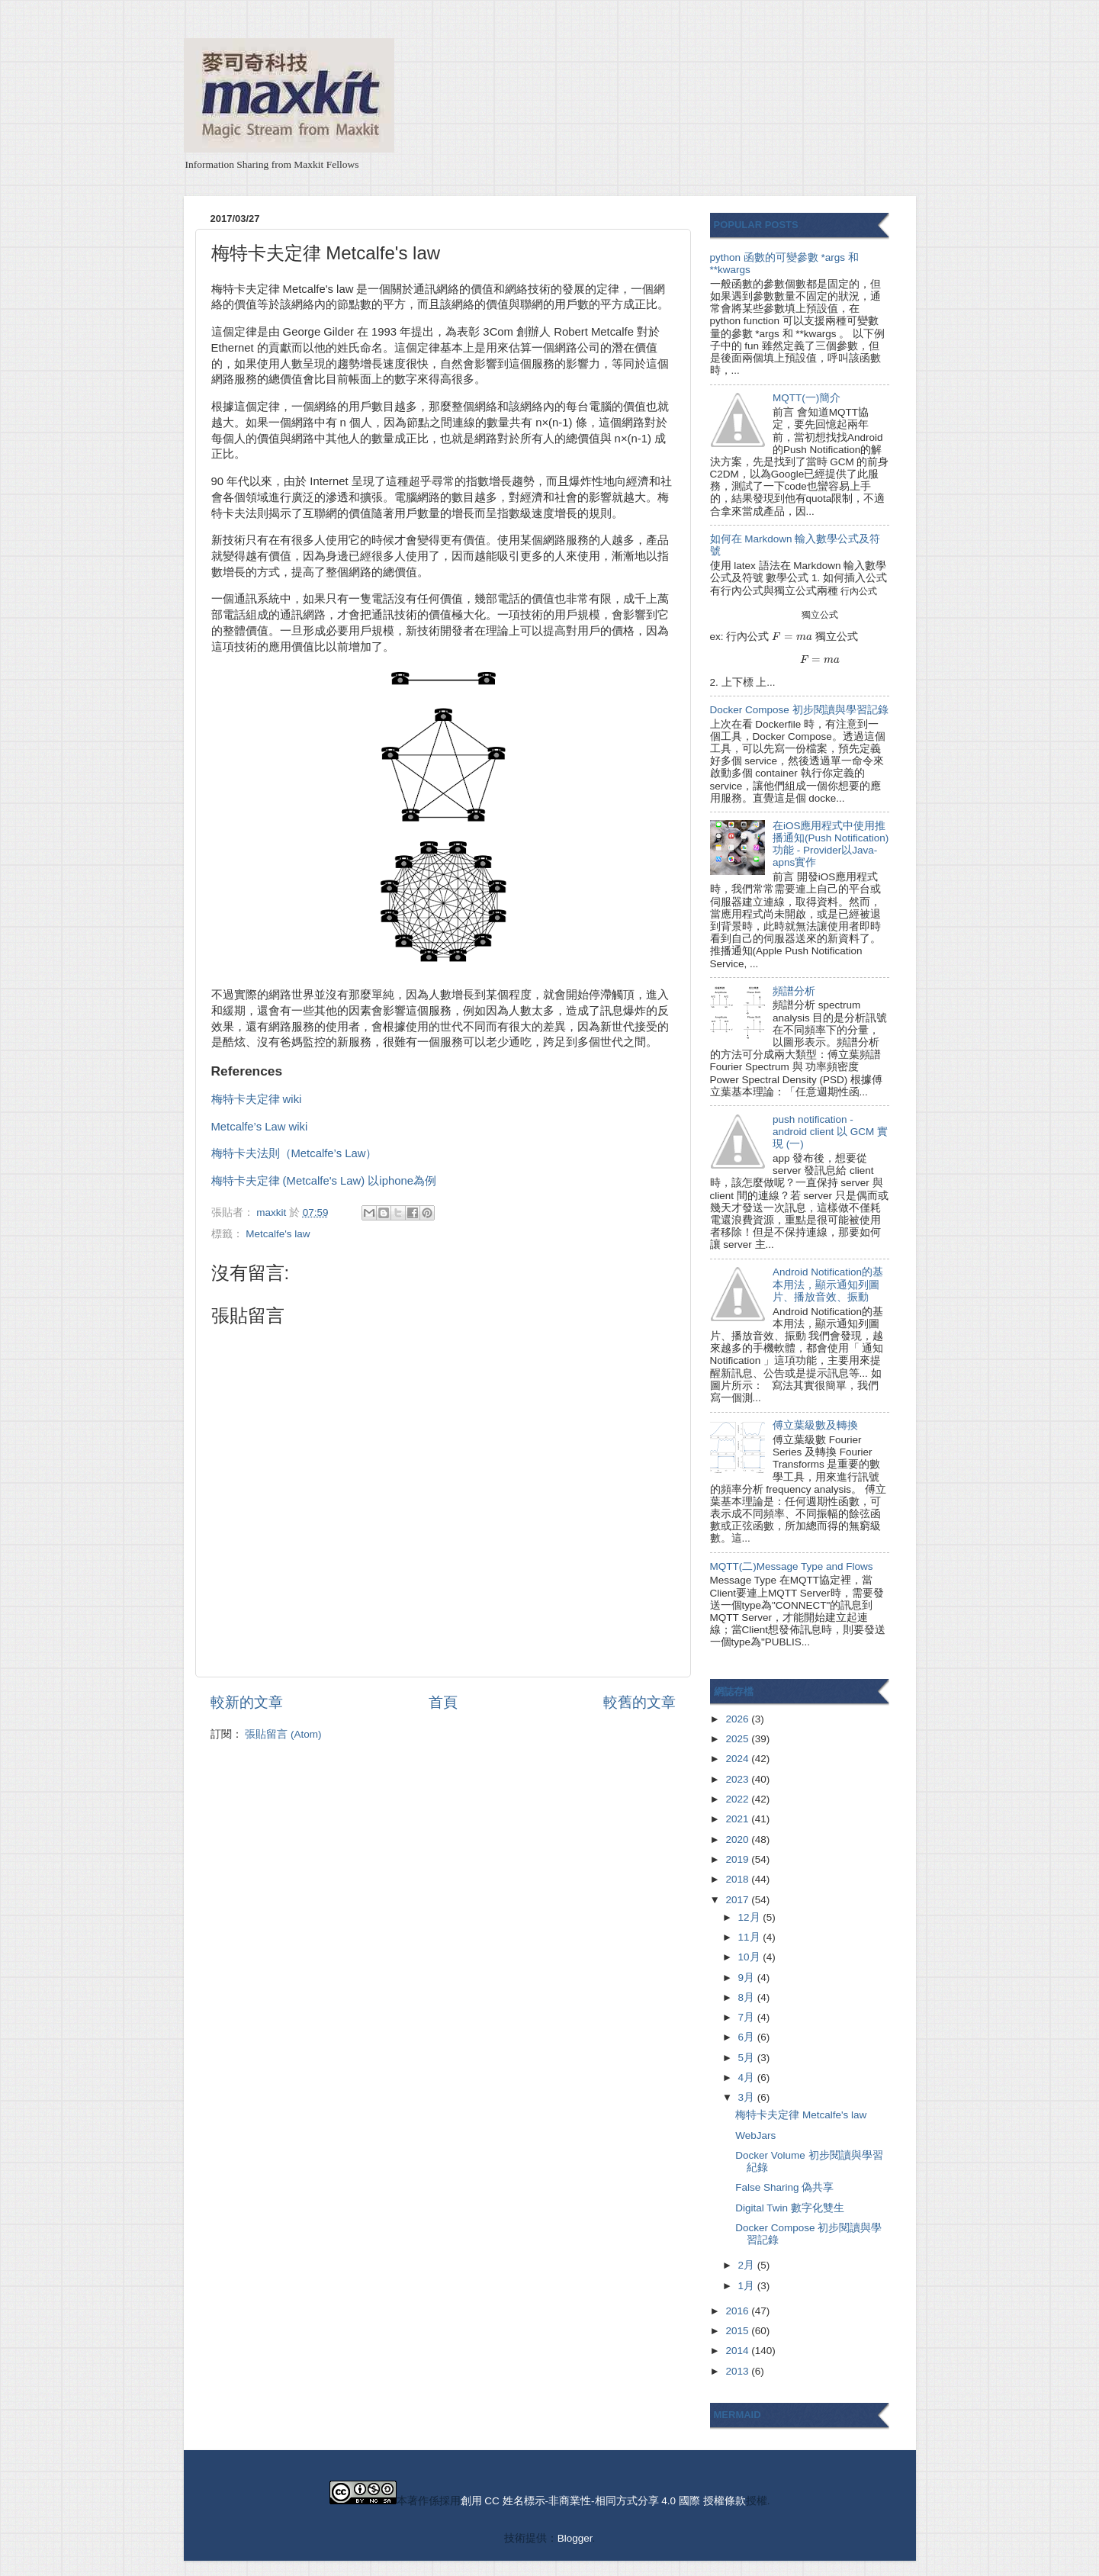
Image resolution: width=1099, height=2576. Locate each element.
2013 (738, 2371)
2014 (738, 2350)
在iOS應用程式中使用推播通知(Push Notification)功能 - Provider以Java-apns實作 (831, 844)
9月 (747, 1977)
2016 (738, 2311)
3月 (747, 2097)
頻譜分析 (794, 991)
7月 (747, 2017)
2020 (738, 1839)
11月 (750, 1937)
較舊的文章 (639, 1702)
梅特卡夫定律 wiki (256, 1099)
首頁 (443, 1702)
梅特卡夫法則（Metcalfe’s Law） (294, 1153)
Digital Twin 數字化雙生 (789, 2208)
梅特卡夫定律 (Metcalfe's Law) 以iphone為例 (323, 1181)
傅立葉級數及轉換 (815, 1425)
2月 (747, 2265)
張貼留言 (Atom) (283, 1734)
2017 (738, 1899)
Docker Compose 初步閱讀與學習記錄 (799, 710)
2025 (738, 1739)
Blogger (575, 2538)
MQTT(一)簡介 (806, 398)
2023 (738, 1779)
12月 (750, 1917)
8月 (747, 1997)
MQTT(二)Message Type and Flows (791, 1566)
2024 (738, 1758)
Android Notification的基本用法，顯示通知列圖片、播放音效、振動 (828, 1284)
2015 (738, 2330)
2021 (738, 1819)
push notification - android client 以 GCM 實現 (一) (830, 1132)
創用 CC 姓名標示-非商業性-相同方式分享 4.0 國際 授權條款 (603, 2501)
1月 (747, 2285)
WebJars (755, 2135)
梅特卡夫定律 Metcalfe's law (800, 2115)
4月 (747, 2077)
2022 (738, 1799)
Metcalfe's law (278, 1234)
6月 (747, 2037)
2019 (738, 1859)
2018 (738, 1879)
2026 (738, 1719)
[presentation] (858, 591)
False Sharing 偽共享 (784, 2187)
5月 (747, 2057)
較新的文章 (246, 1702)
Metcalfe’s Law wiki (259, 1127)
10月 (750, 1957)
